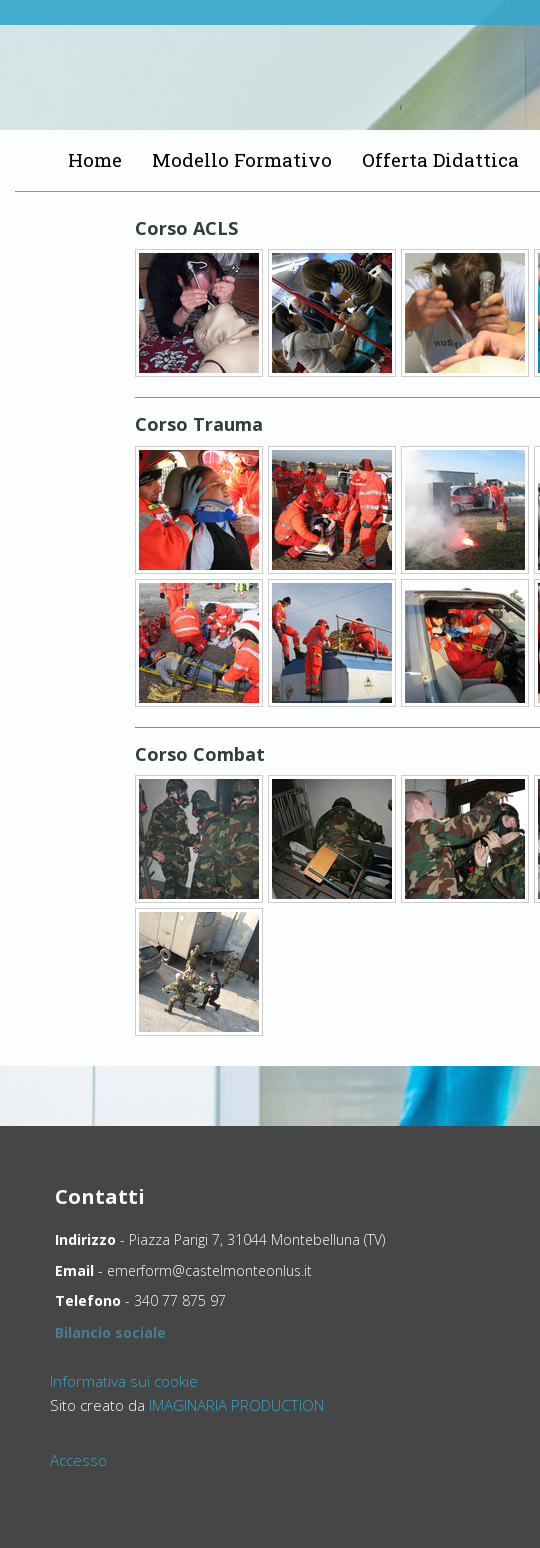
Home (95, 159)
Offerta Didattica (440, 159)
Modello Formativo (242, 159)
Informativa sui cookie (124, 1381)
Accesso (78, 1460)
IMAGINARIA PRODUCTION (236, 1405)
